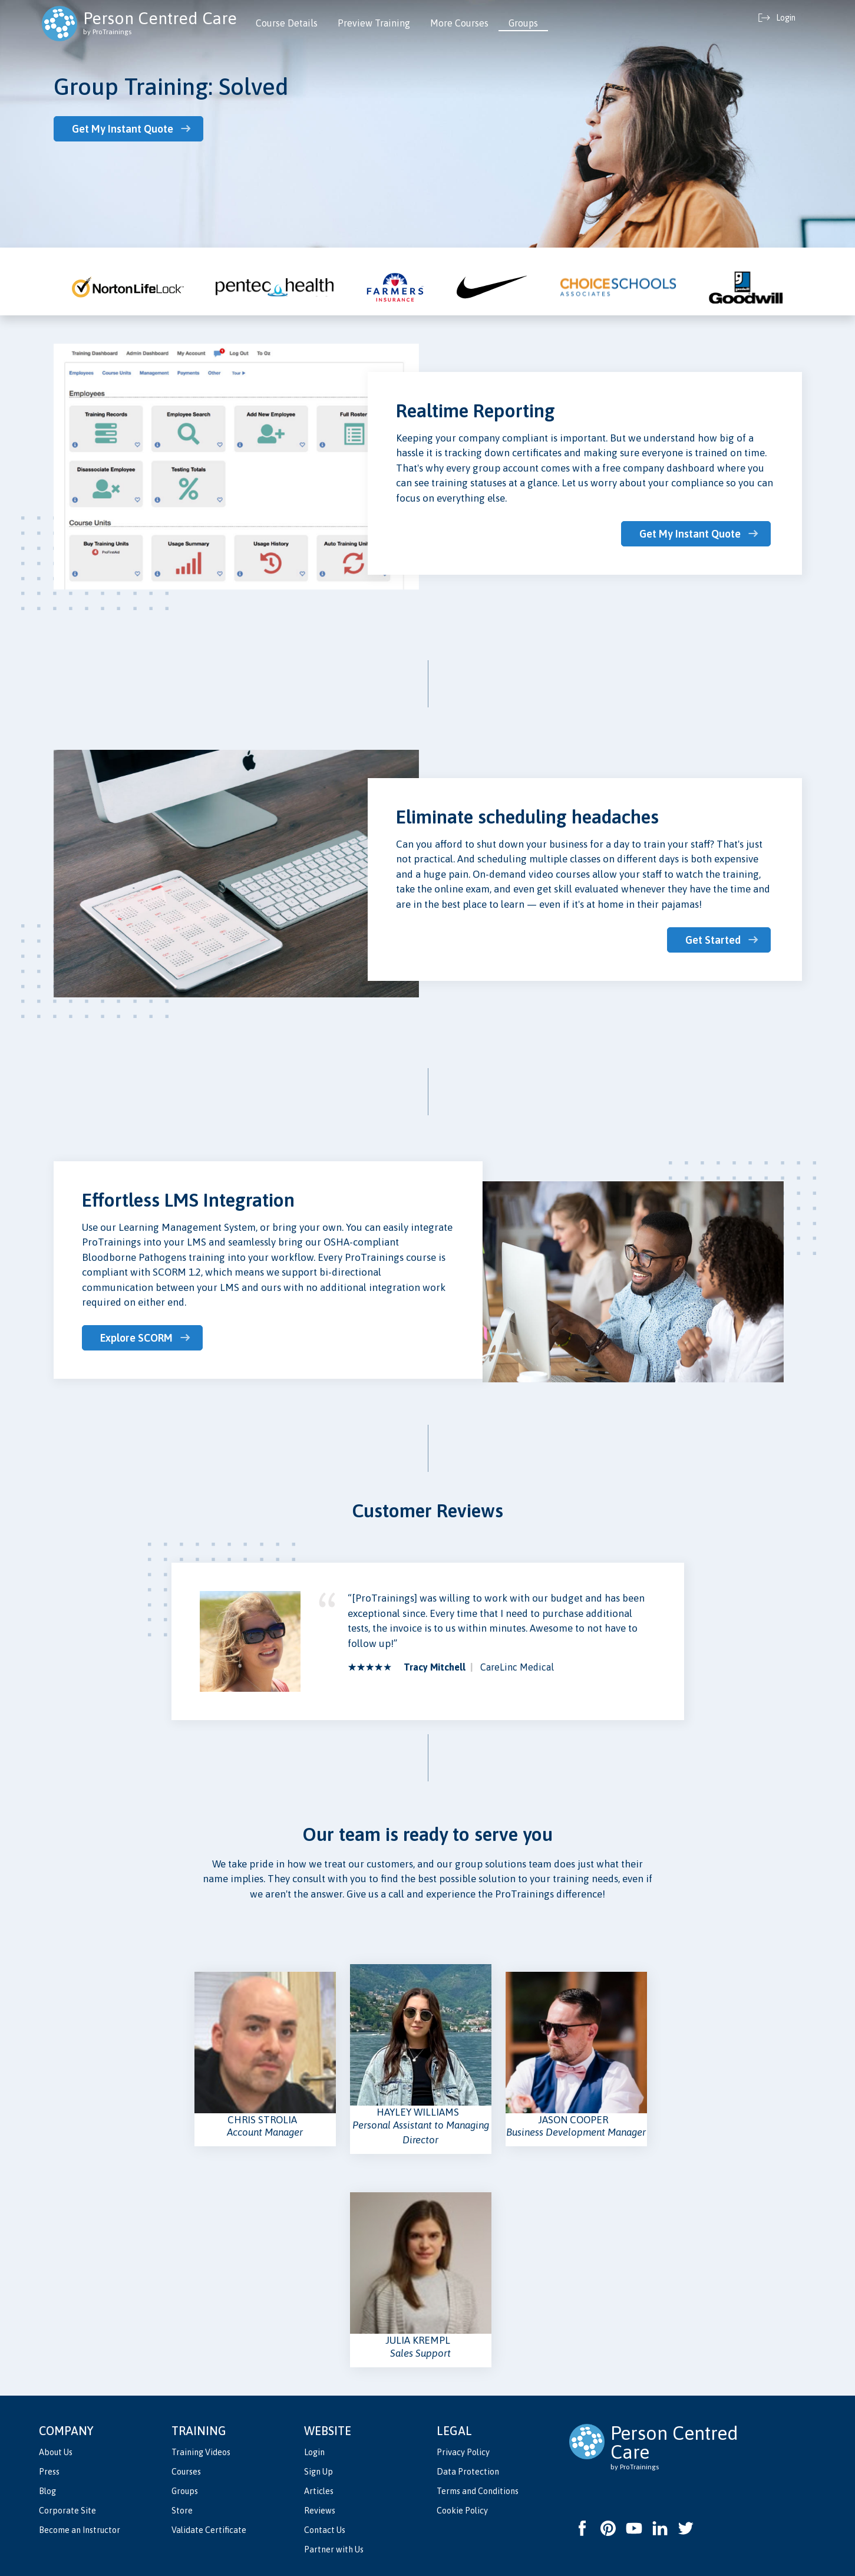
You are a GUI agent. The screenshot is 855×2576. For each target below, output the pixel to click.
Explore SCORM (136, 1338)
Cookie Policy (462, 2510)
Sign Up (318, 2471)
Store (182, 2510)
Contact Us (324, 2530)
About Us (55, 2452)
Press (49, 2471)
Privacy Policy (463, 2452)
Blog (47, 2491)
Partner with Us (334, 2549)
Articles (319, 2491)
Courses (186, 2471)
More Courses (459, 23)
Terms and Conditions (478, 2491)
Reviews (319, 2510)
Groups (523, 23)
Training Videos (200, 2452)
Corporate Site (67, 2510)
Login (314, 2452)
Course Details (287, 23)
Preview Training (374, 23)
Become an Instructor (79, 2530)
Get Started (713, 940)
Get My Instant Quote (122, 129)
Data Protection (468, 2471)
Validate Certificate (208, 2530)
